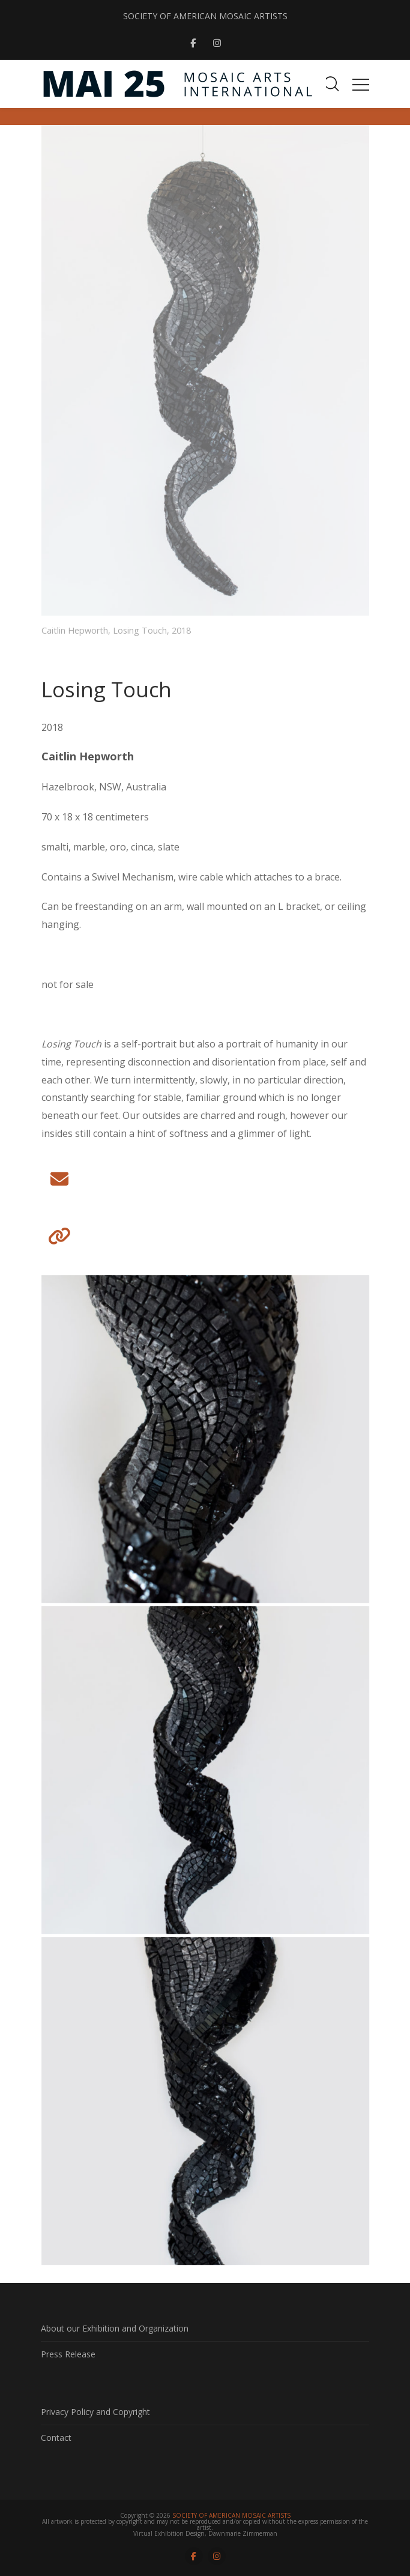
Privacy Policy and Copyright (95, 2411)
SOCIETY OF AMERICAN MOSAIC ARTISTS (205, 16)
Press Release (68, 2354)
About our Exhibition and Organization (114, 2328)
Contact (56, 2437)
